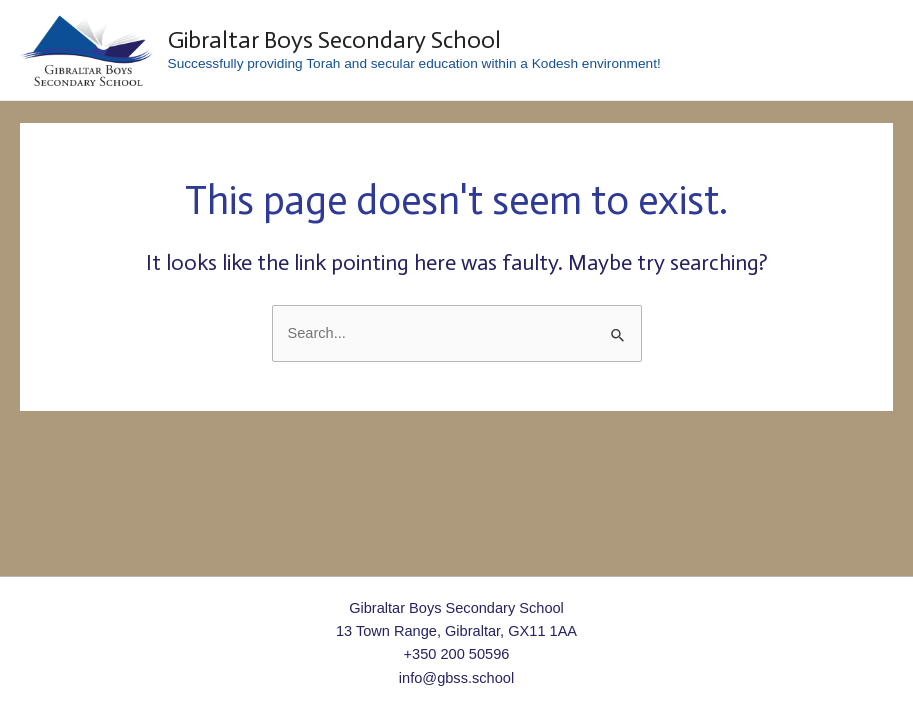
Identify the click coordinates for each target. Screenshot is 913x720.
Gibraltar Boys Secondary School (334, 40)
